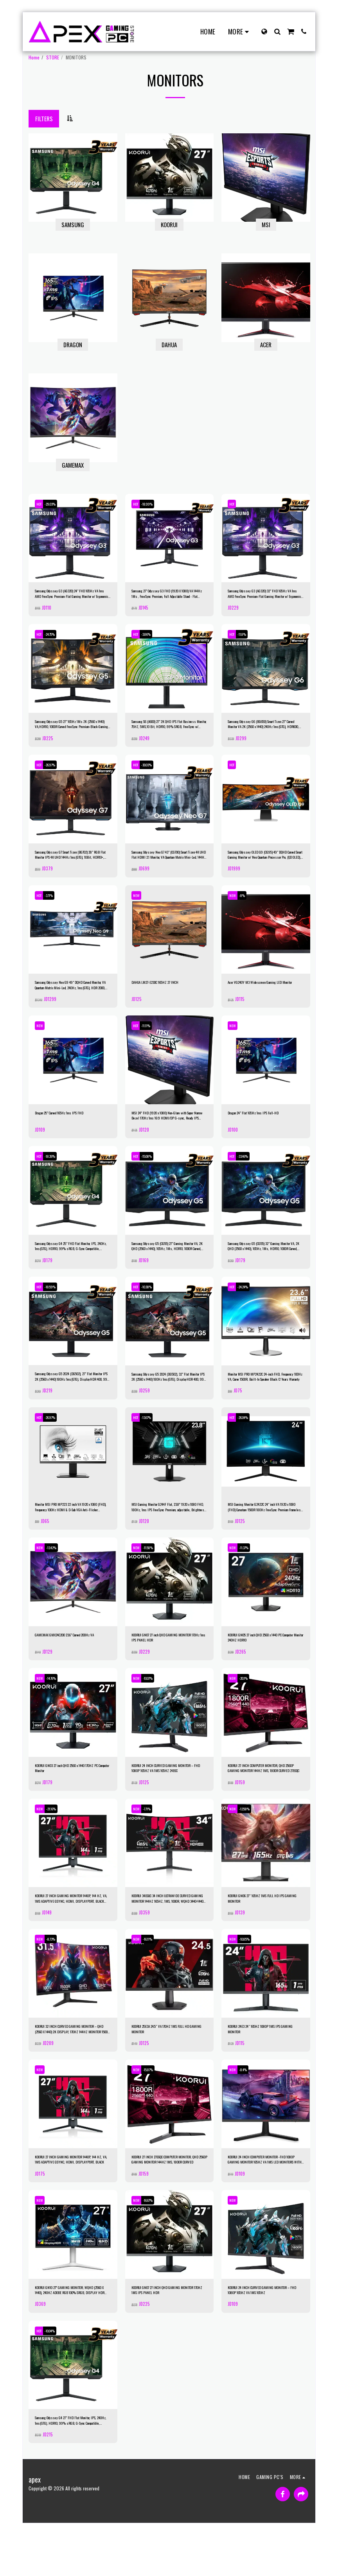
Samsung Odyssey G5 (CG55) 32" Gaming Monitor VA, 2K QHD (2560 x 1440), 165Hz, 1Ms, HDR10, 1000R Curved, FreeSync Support (262, 1266)
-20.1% (249, 1710)
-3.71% (55, 906)
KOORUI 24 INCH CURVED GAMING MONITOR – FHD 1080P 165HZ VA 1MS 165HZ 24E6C (166, 1801)
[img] (73, 538)
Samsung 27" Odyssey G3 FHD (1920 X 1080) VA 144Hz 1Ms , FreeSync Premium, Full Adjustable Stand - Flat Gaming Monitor (167, 595)
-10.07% (153, 1710)
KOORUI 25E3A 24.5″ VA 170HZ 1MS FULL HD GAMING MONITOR (164, 2069)
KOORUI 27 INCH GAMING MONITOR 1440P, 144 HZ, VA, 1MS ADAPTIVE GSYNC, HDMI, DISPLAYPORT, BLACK (69, 2203)
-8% (247, 906)
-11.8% (248, 637)
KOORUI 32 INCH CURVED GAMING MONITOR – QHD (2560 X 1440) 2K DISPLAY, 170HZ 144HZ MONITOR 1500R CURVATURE (72, 2070)
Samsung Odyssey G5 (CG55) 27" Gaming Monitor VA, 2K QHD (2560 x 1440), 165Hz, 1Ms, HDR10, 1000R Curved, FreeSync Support (165, 1266)
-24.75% (56, 637)
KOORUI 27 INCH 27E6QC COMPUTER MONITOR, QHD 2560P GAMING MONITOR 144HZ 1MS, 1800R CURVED (166, 2203)
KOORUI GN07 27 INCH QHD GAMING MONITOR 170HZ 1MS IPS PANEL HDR (166, 2337)
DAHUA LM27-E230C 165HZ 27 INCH (165, 993)
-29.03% (56, 504)
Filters (44, 118)
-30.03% (153, 772)
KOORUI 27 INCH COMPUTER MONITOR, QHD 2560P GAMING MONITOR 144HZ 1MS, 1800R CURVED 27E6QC (265, 1801)
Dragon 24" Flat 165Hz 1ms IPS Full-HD (264, 1128)
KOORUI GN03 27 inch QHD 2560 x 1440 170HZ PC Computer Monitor (68, 1801)
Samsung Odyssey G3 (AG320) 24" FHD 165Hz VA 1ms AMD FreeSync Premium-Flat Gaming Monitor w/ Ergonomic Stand (72, 595)
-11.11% (152, 1039)
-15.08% (153, 1174)
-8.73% (56, 1977)
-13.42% (57, 1576)
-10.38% (153, 1308)
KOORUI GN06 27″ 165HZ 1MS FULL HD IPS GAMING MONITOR (264, 1935)
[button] (277, 31)
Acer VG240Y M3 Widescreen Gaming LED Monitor (263, 997)
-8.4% (249, 2112)
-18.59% (56, 1308)
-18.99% (153, 504)
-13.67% (153, 1441)
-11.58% (153, 1576)
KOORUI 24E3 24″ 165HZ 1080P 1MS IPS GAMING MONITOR (262, 2069)
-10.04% (56, 2379)
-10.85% (250, 1977)
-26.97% (56, 772)
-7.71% (152, 1843)
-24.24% (249, 1308)
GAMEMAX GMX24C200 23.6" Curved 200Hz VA (69, 1667)
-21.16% (57, 1843)
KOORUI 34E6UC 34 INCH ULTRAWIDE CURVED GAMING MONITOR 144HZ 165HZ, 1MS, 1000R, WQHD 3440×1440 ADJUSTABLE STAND (168, 1935)
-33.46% (249, 1174)
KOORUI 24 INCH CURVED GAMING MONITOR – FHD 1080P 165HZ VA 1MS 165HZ (263, 2337)
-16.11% (153, 1977)
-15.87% (153, 2112)
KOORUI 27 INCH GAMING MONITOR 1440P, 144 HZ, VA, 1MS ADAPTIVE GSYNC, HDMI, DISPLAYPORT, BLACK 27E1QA (69, 1935)
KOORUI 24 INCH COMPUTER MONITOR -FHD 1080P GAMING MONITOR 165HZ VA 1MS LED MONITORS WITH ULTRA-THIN (266, 2203)
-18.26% (56, 1174)
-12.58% (250, 1843)
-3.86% (152, 637)
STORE (52, 57)
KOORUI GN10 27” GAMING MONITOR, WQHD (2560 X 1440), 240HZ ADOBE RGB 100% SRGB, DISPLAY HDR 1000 (70, 2337)
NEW (138, 906)
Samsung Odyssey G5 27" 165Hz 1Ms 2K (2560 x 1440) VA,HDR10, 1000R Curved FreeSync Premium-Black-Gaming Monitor (72, 730)
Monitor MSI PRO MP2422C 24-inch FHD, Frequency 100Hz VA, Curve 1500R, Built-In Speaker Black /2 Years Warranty (266, 1399)
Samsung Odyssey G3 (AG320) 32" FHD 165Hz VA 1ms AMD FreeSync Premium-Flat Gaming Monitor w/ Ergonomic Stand (265, 595)
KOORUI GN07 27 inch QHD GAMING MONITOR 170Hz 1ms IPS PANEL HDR (165, 1667)
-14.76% (57, 1710)
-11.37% (250, 1576)
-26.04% (249, 1441)
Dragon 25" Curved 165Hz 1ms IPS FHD (71, 1128)
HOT (41, 504)
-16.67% (153, 2245)
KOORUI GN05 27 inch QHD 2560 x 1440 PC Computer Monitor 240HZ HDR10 (260, 1668)
